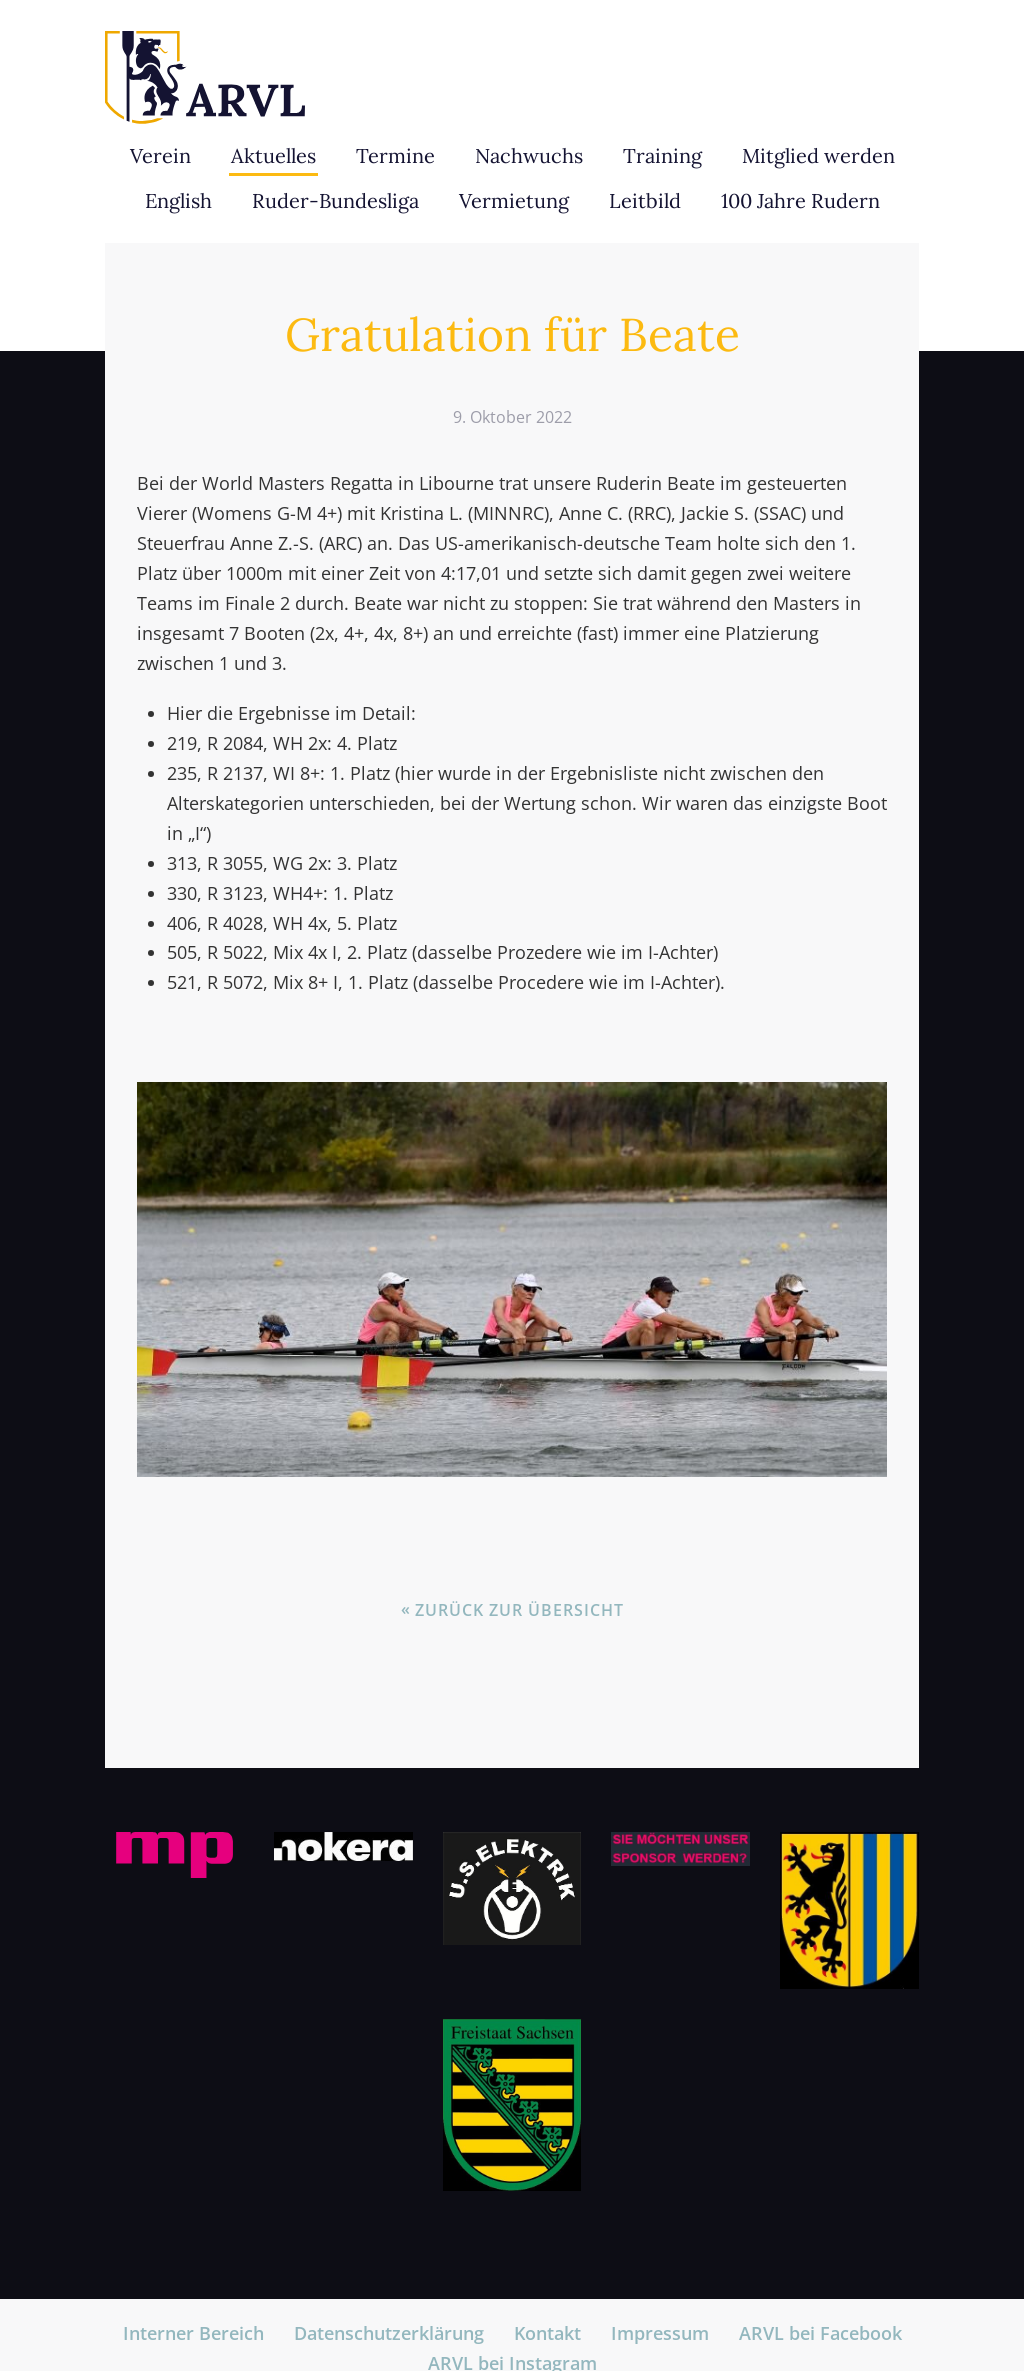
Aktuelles (273, 155)
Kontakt (547, 2333)
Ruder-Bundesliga (335, 200)
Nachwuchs (529, 155)
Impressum (660, 2333)
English (178, 200)
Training (662, 155)
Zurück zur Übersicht (519, 1610)
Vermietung (514, 200)
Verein (160, 155)
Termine (395, 155)
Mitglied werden (818, 155)
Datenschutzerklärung (389, 2333)
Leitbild (645, 200)
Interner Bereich (193, 2333)
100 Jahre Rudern (800, 200)
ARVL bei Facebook (820, 2333)
